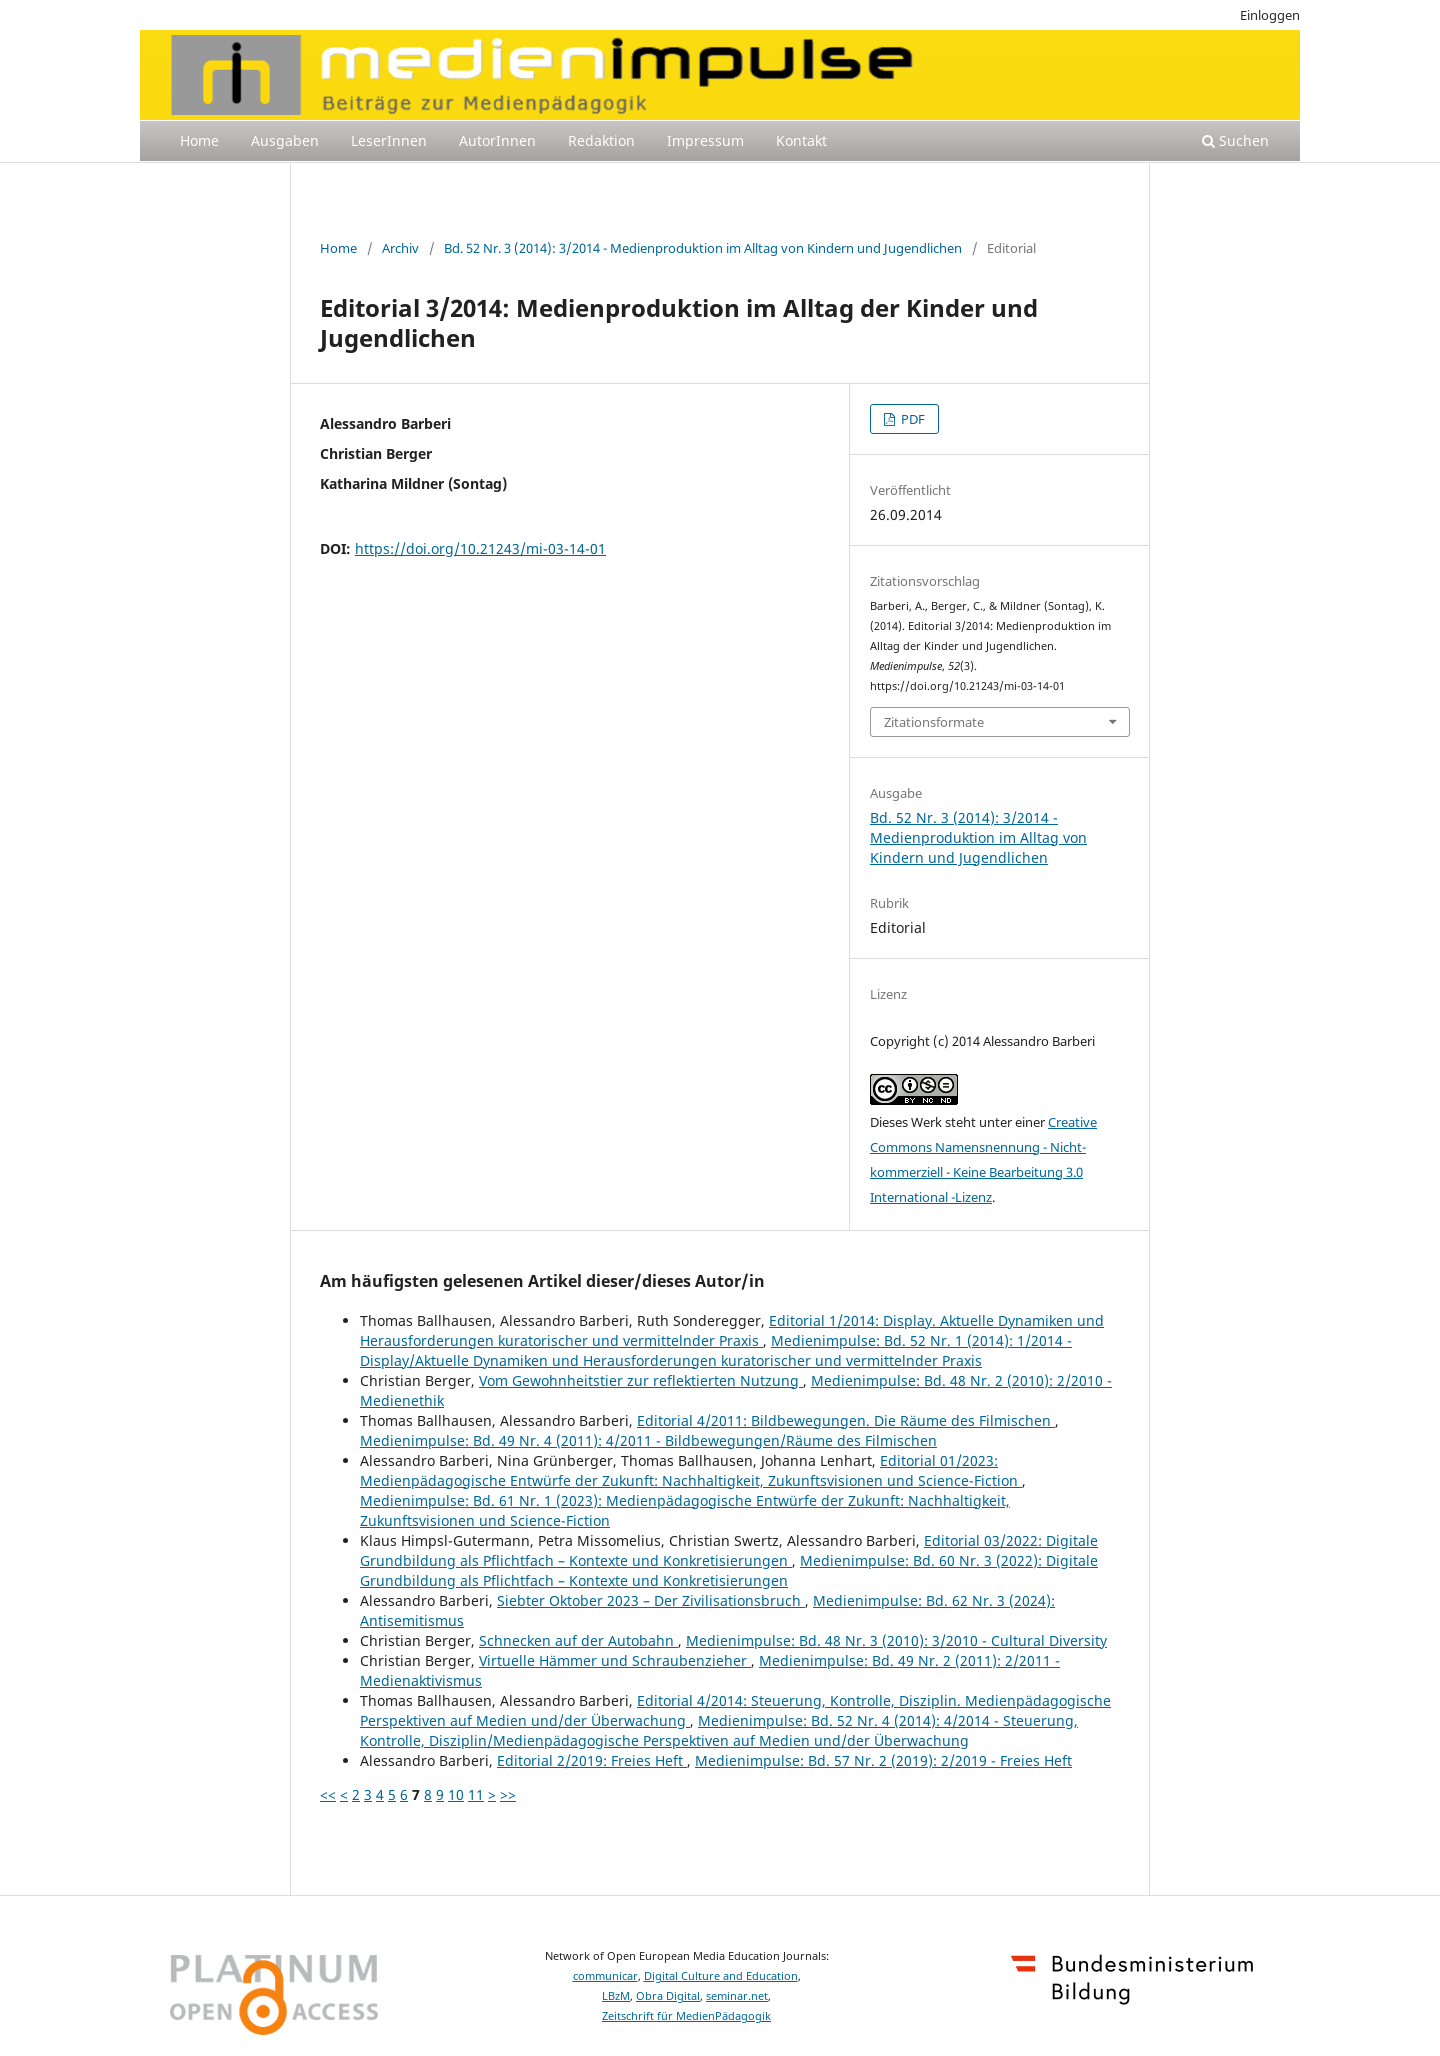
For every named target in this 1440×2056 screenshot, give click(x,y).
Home (199, 140)
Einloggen (1270, 15)
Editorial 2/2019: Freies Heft (592, 1760)
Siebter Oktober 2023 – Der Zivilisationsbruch (651, 1600)
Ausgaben (285, 140)
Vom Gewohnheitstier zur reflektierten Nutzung (641, 1380)
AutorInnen (497, 140)
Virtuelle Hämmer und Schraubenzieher (615, 1660)
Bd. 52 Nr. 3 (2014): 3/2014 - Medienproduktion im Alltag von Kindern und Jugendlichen (703, 248)
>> (508, 1794)
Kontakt (801, 140)
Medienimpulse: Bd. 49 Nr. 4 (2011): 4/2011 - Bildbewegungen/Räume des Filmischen (648, 1440)
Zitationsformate (934, 722)
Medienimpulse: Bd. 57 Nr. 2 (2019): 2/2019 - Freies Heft (883, 1760)
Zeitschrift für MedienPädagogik (686, 2016)
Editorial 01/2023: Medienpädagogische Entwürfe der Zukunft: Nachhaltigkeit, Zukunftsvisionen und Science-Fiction (691, 1470)
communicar (605, 1976)
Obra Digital (668, 1996)
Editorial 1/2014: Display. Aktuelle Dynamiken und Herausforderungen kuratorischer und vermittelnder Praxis (732, 1330)
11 (476, 1794)
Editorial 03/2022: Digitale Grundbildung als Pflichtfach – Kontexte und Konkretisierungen (729, 1550)
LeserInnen (389, 140)
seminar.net (737, 1996)
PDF (911, 419)
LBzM (616, 1996)
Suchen (1235, 140)
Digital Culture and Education (721, 1976)
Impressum (705, 140)
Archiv (400, 248)
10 (456, 1794)
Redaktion (601, 140)
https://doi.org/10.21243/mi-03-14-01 (480, 548)
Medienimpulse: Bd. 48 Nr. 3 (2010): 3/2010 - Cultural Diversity (896, 1640)
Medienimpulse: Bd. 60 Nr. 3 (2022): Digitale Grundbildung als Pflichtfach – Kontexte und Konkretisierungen (729, 1570)
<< (328, 1794)
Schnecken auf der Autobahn (578, 1640)
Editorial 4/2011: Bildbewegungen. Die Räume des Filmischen (846, 1420)
